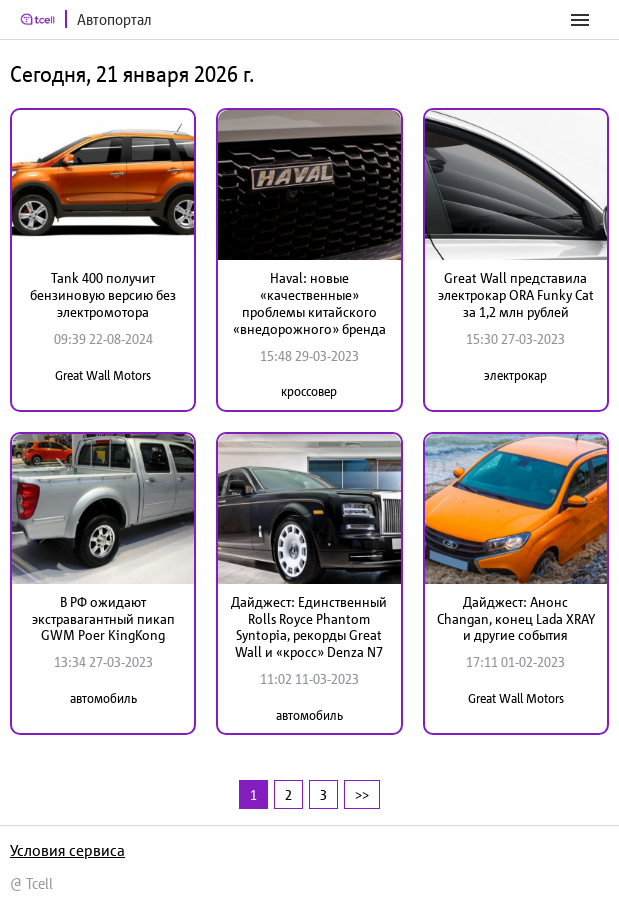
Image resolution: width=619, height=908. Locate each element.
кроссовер (309, 391)
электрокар (515, 375)
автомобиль (103, 698)
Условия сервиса (67, 850)
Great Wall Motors (103, 375)
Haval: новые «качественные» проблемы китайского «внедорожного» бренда (309, 303)
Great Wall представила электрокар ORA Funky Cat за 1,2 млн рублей (516, 295)
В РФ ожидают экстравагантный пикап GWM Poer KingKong (103, 619)
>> (362, 794)
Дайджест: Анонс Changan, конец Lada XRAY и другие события (516, 619)
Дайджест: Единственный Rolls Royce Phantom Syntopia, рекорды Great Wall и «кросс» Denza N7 (309, 627)
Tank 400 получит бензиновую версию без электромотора (103, 295)
